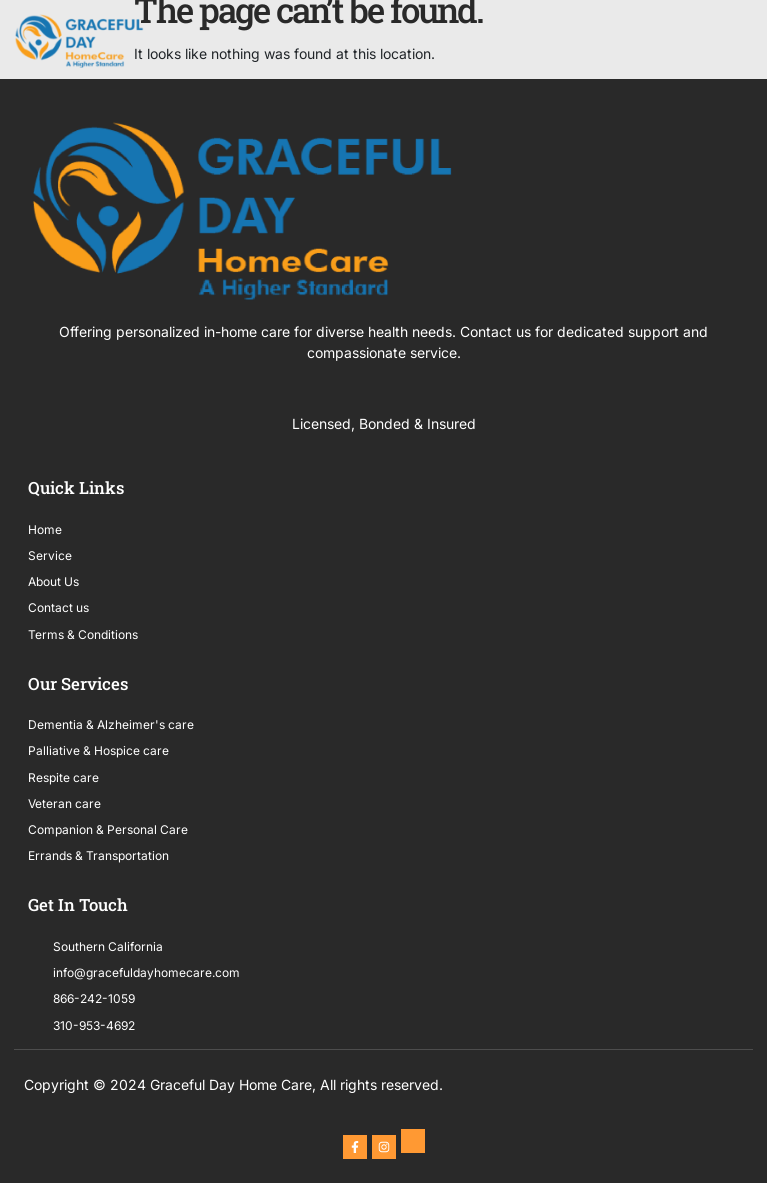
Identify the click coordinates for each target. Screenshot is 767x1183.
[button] (750, 41)
